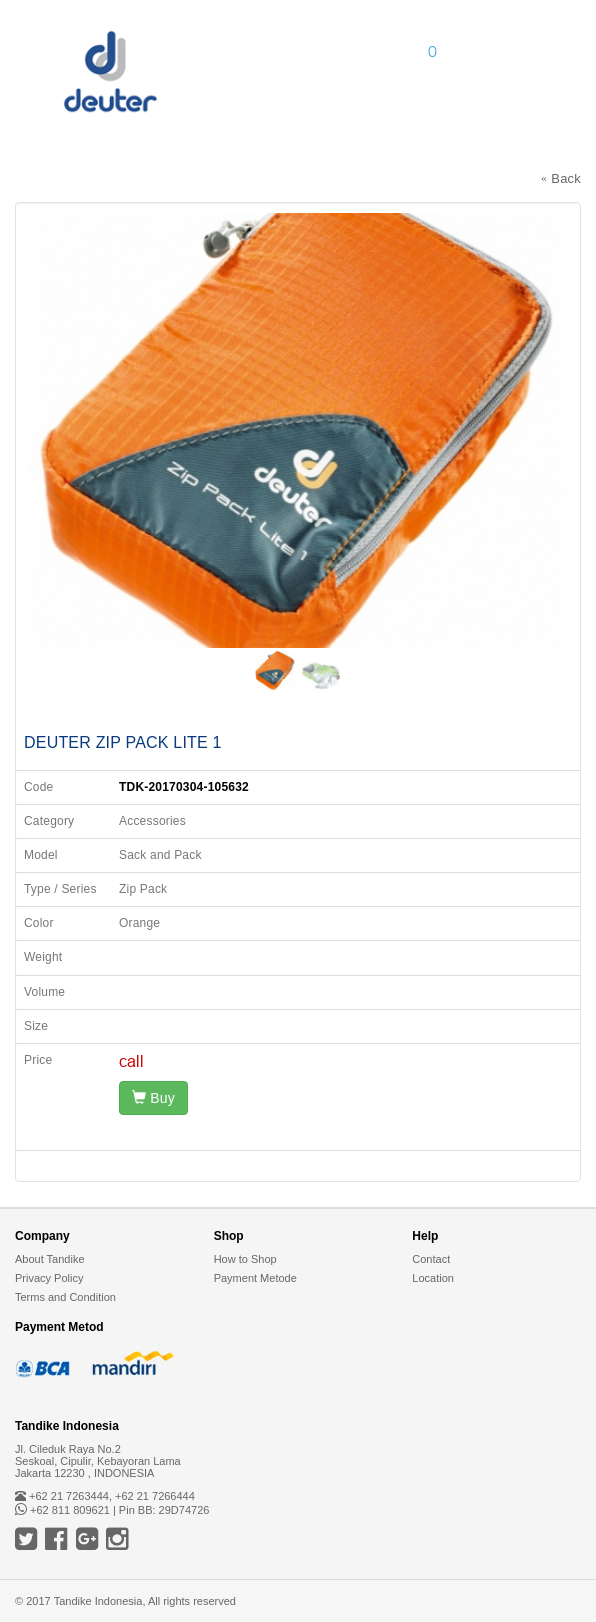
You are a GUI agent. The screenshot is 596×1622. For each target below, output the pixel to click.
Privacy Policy (49, 1278)
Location (433, 1278)
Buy (153, 1098)
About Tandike (50, 1259)
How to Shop (245, 1259)
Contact (431, 1259)
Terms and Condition (65, 1297)
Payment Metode (255, 1278)
